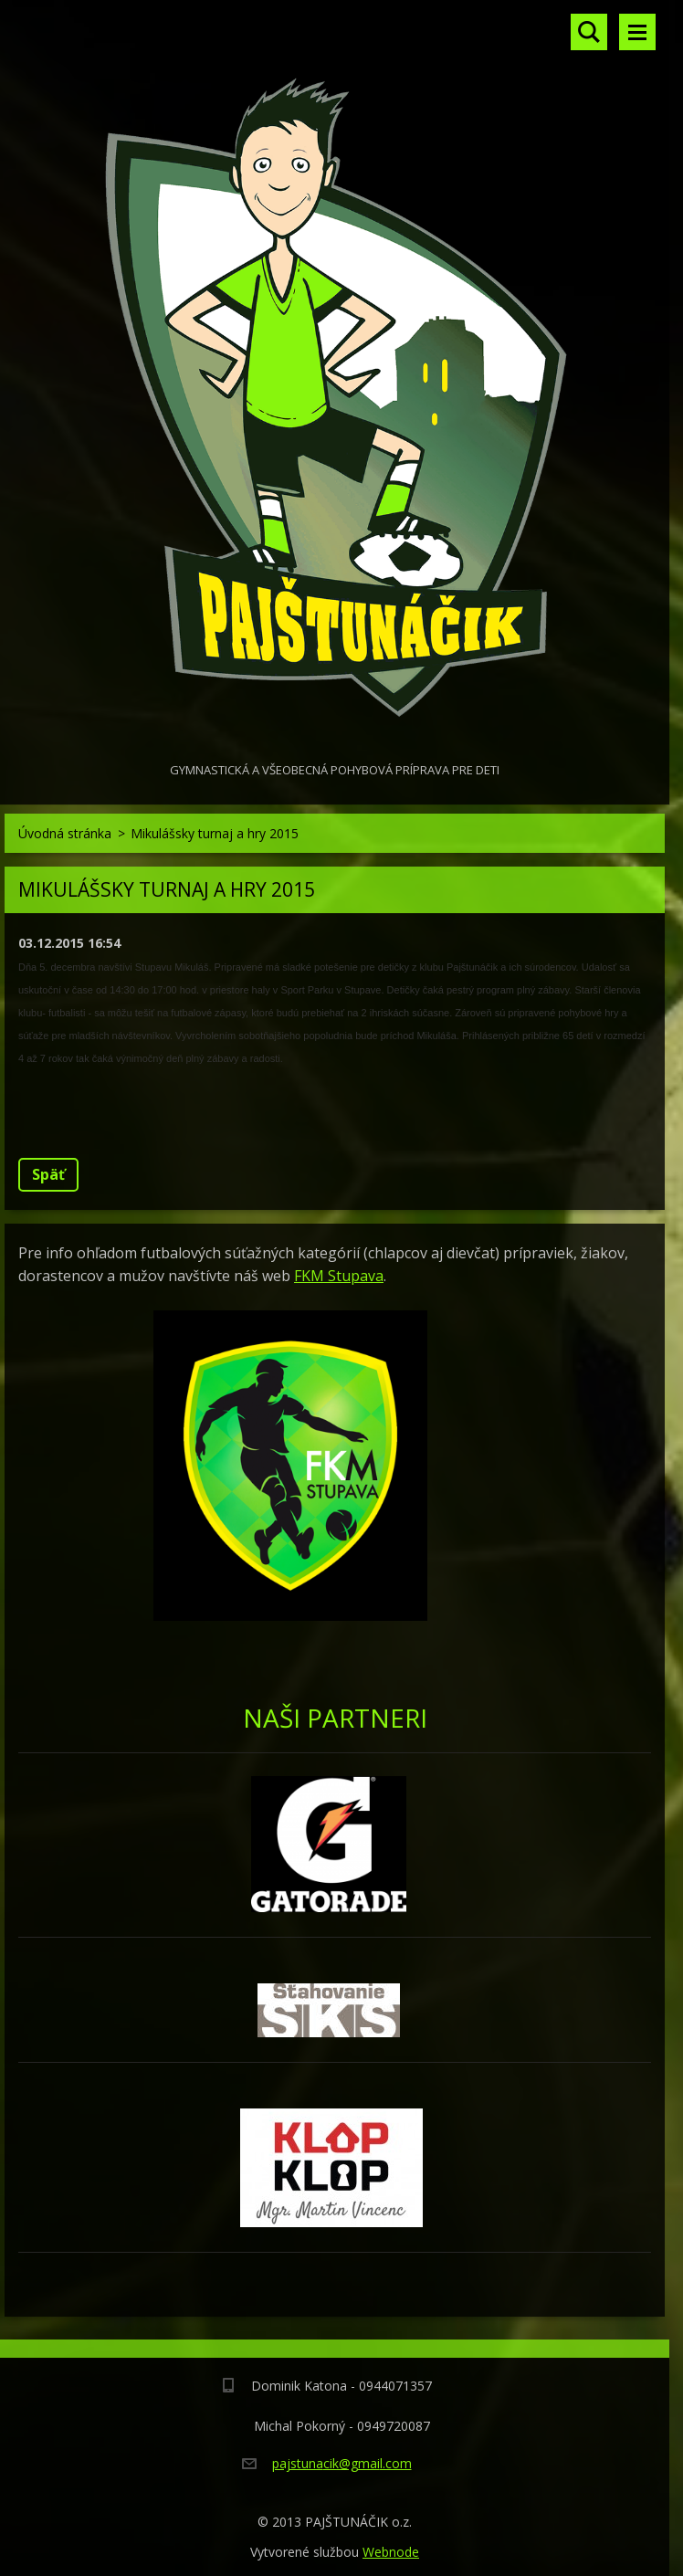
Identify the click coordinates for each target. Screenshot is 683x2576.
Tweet (190, 1121)
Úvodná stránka (64, 833)
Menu (637, 32)
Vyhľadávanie (589, 32)
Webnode (391, 2551)
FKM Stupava (339, 1276)
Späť (48, 1174)
